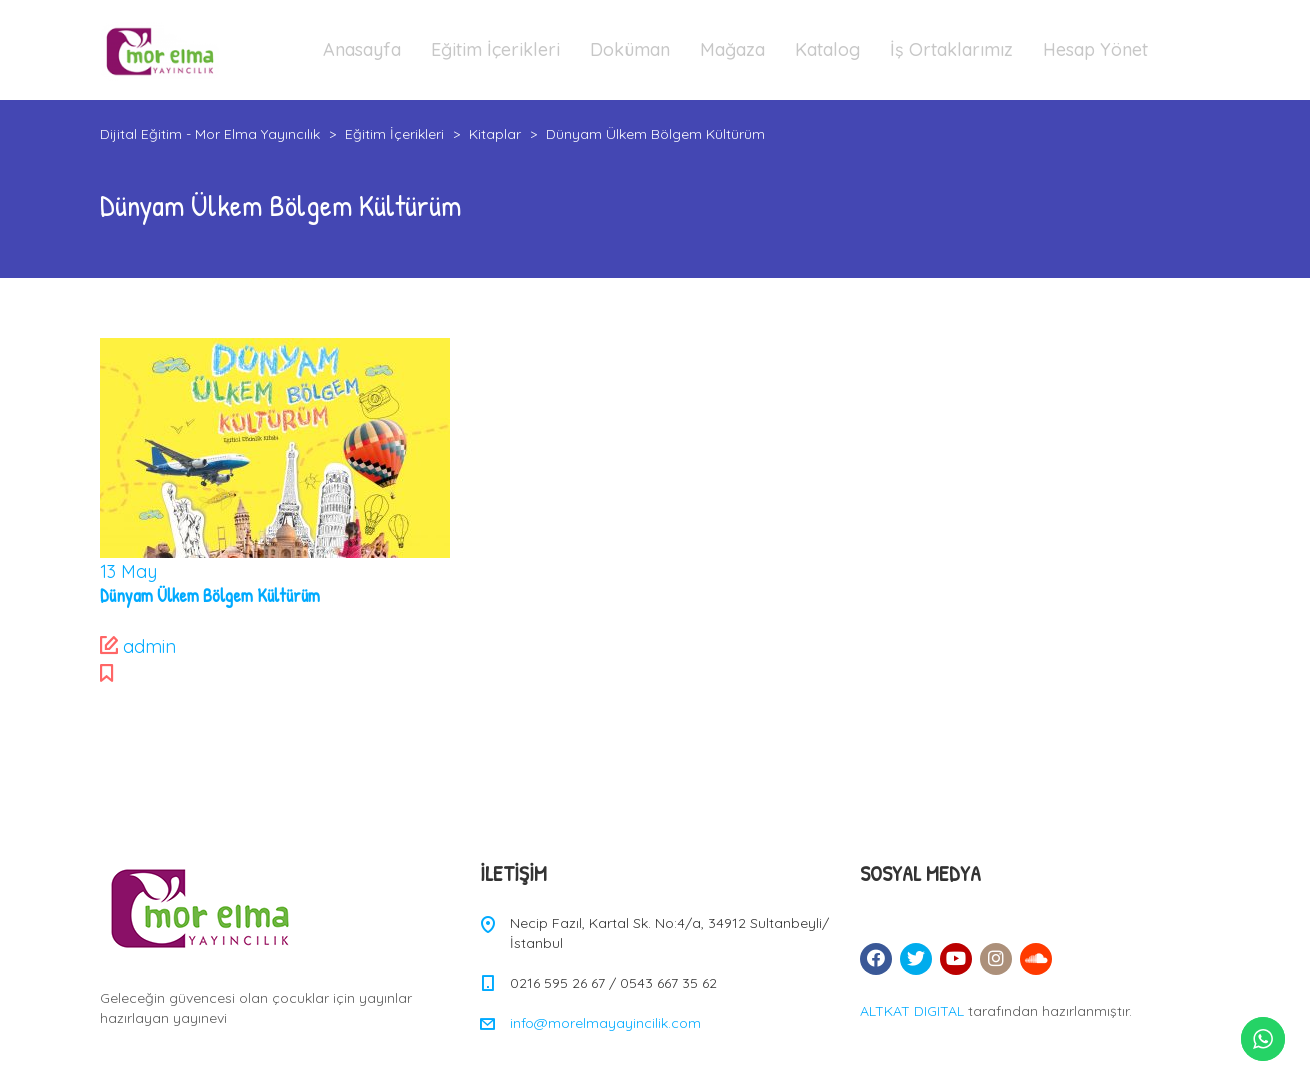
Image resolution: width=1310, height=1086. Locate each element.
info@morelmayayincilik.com (605, 1023)
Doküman (630, 49)
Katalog (827, 49)
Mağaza (732, 49)
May (128, 571)
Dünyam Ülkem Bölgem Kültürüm (210, 595)
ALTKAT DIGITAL (912, 1011)
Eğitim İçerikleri (495, 49)
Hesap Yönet (1095, 49)
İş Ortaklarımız (951, 49)
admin (149, 646)
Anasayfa (362, 49)
